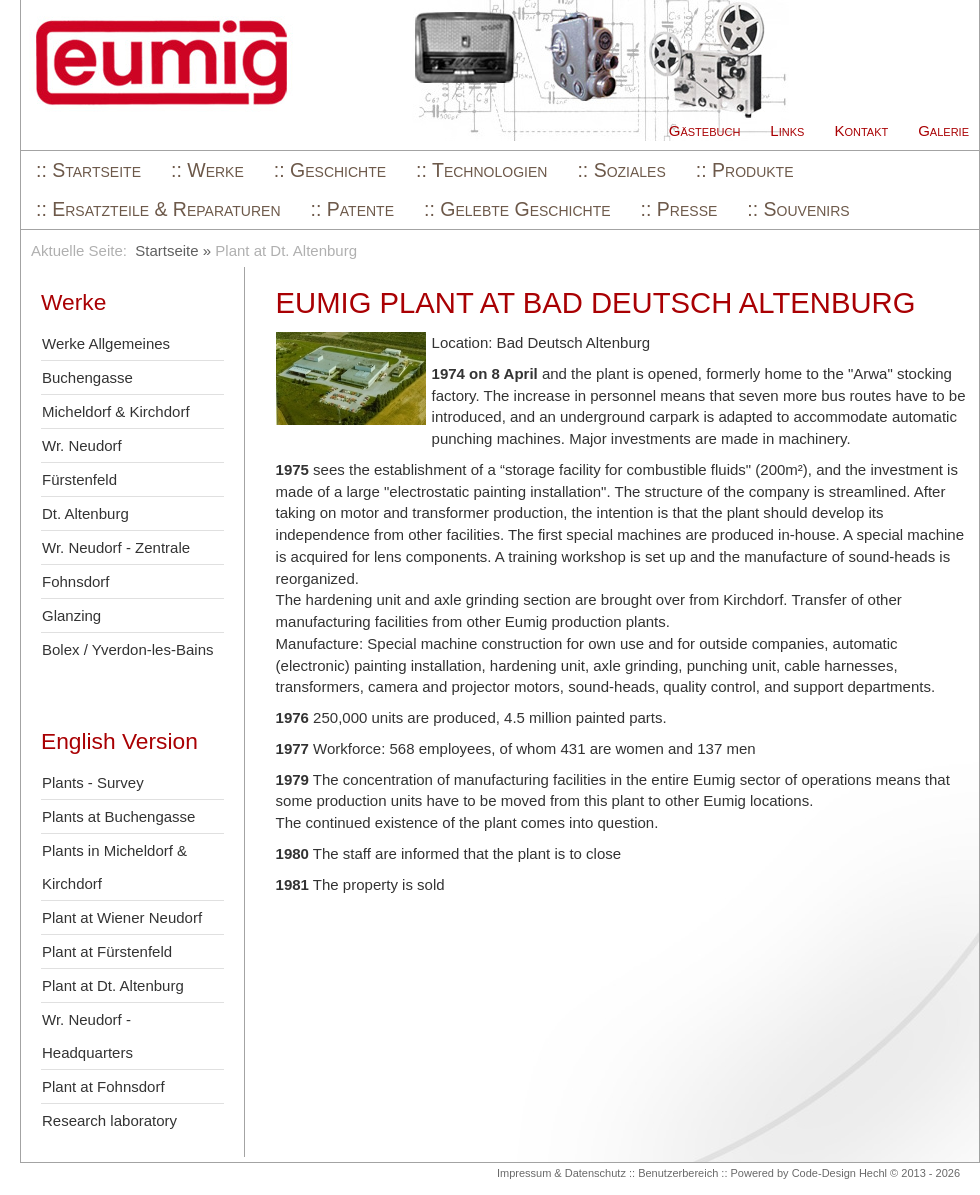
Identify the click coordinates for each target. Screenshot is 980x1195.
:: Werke (207, 170)
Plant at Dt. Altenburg (113, 985)
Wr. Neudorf (82, 445)
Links (787, 130)
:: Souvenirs (798, 209)
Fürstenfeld (79, 479)
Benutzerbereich (678, 1173)
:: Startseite (88, 170)
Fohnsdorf (76, 581)
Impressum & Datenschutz (561, 1173)
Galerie (943, 130)
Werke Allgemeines (106, 343)
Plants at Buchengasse (118, 816)
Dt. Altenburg (85, 513)
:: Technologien (481, 170)
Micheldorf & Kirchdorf (116, 411)
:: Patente (352, 209)
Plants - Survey (93, 782)
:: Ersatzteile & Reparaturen (158, 209)
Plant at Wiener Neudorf (122, 917)
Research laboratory (109, 1120)
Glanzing (71, 615)
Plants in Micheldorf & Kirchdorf (114, 867)
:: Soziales (621, 170)
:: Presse (679, 209)
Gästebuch (705, 130)
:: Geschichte (330, 170)
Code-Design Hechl (839, 1173)
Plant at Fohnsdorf (103, 1086)
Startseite (166, 250)
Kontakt (861, 130)
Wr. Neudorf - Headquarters (87, 1036)
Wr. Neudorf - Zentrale (116, 547)
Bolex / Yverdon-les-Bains (127, 649)
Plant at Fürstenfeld (107, 951)
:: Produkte (745, 170)
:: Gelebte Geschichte (517, 209)
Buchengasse (87, 377)
